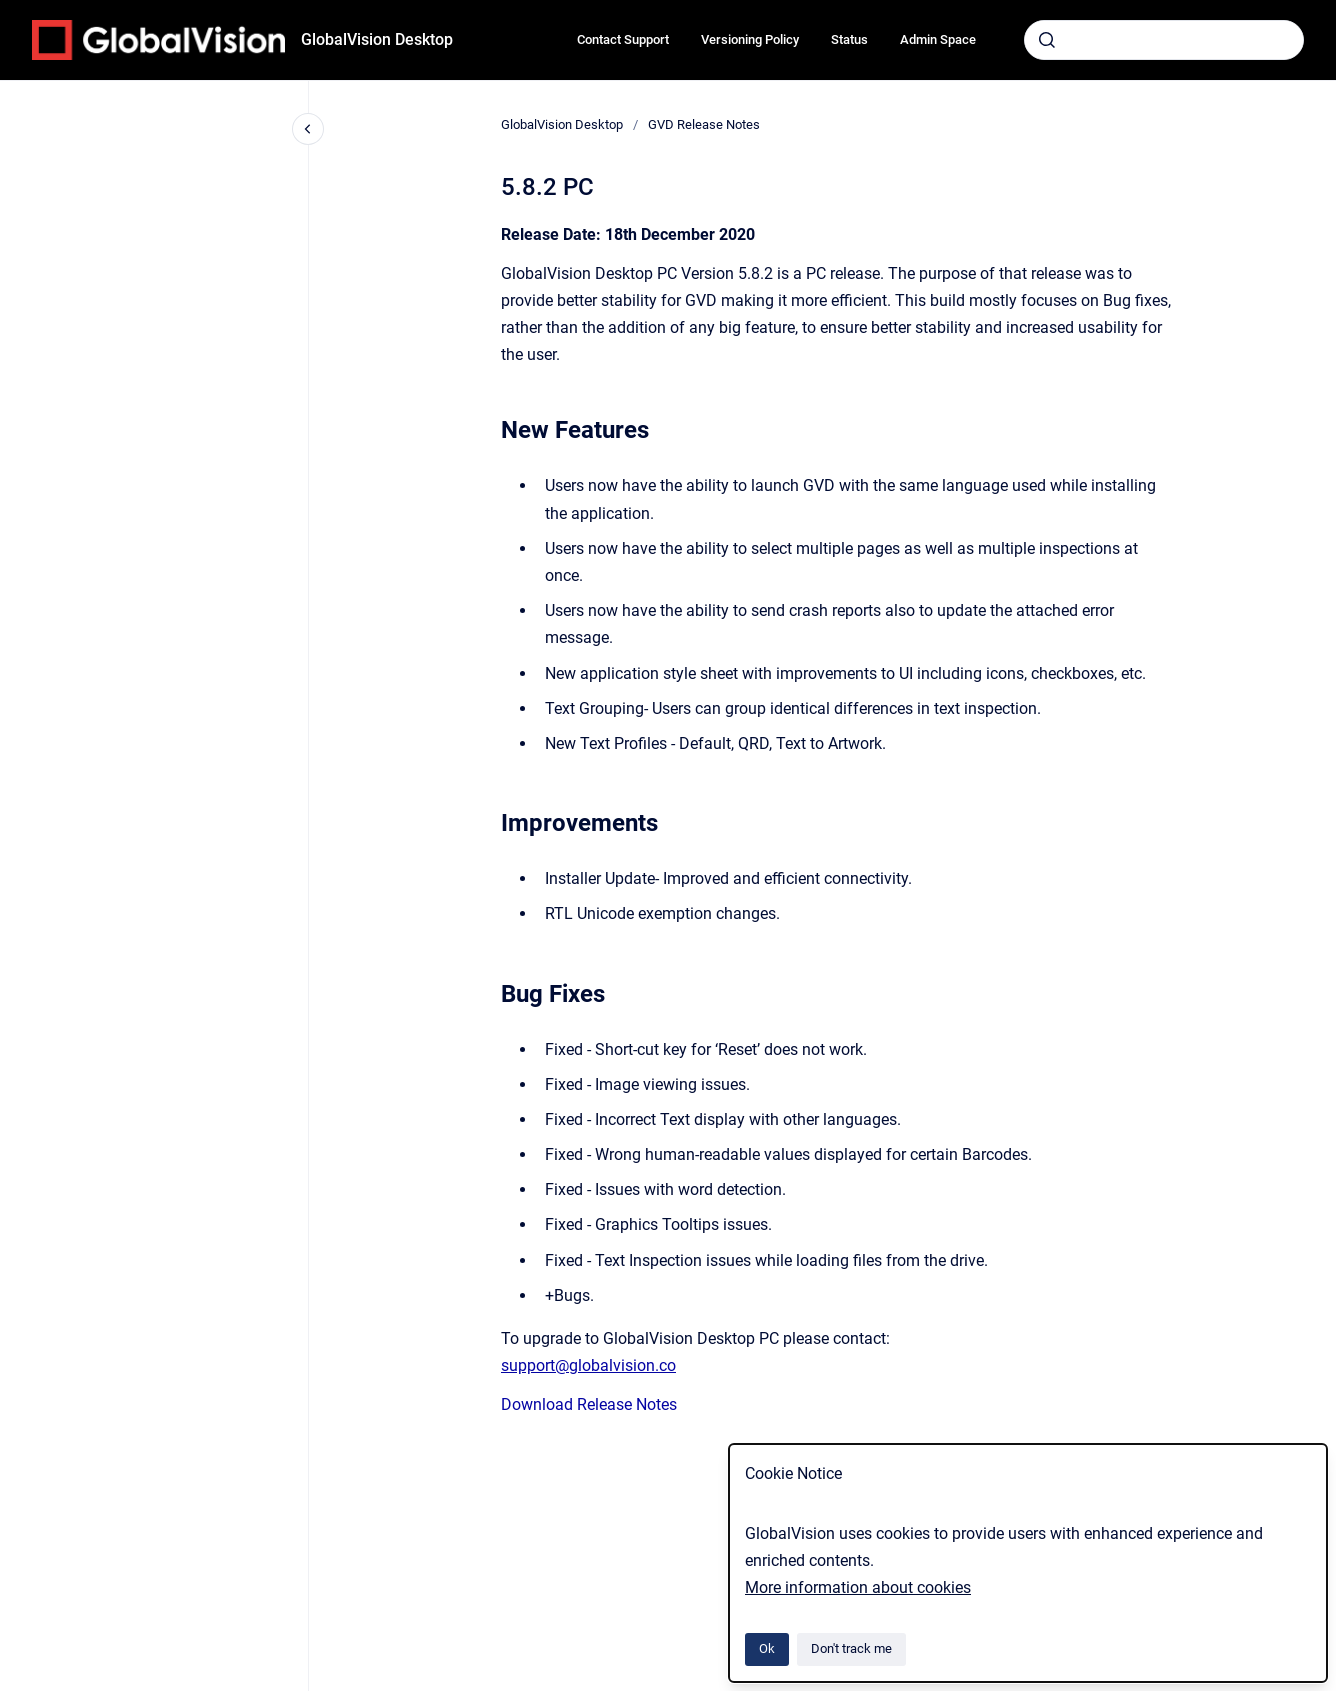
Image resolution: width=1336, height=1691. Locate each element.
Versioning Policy (750, 39)
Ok (767, 1648)
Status (849, 39)
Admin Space (938, 39)
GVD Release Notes (704, 124)
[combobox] (1164, 40)
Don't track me (851, 1648)
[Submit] (1047, 40)
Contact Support (623, 39)
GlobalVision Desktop (377, 39)
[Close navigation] (308, 129)
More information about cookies (858, 1587)
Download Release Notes (589, 1404)
